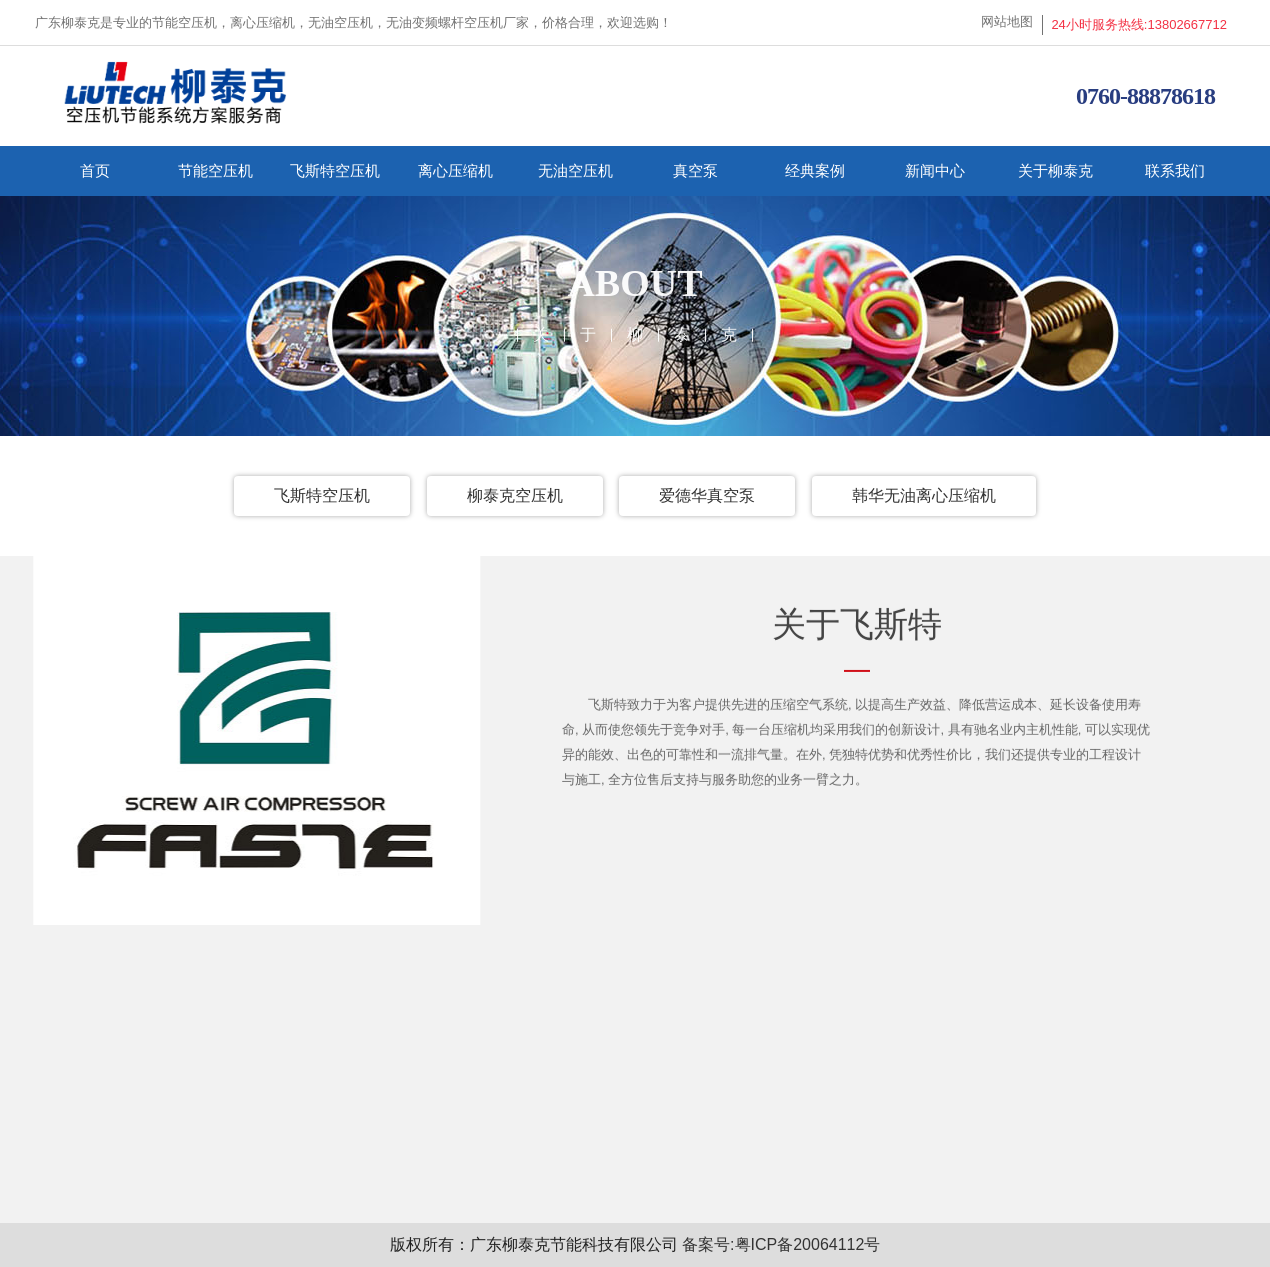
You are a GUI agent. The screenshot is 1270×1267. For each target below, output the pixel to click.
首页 (95, 170)
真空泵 (695, 170)
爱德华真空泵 (707, 495)
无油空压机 (575, 170)
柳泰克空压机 (515, 495)
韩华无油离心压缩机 (924, 495)
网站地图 (1007, 21)
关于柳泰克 (1055, 170)
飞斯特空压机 (335, 170)
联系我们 (1175, 170)
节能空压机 (215, 170)
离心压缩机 (455, 170)
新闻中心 (935, 170)
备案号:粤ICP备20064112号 (781, 1244)
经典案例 (815, 170)
